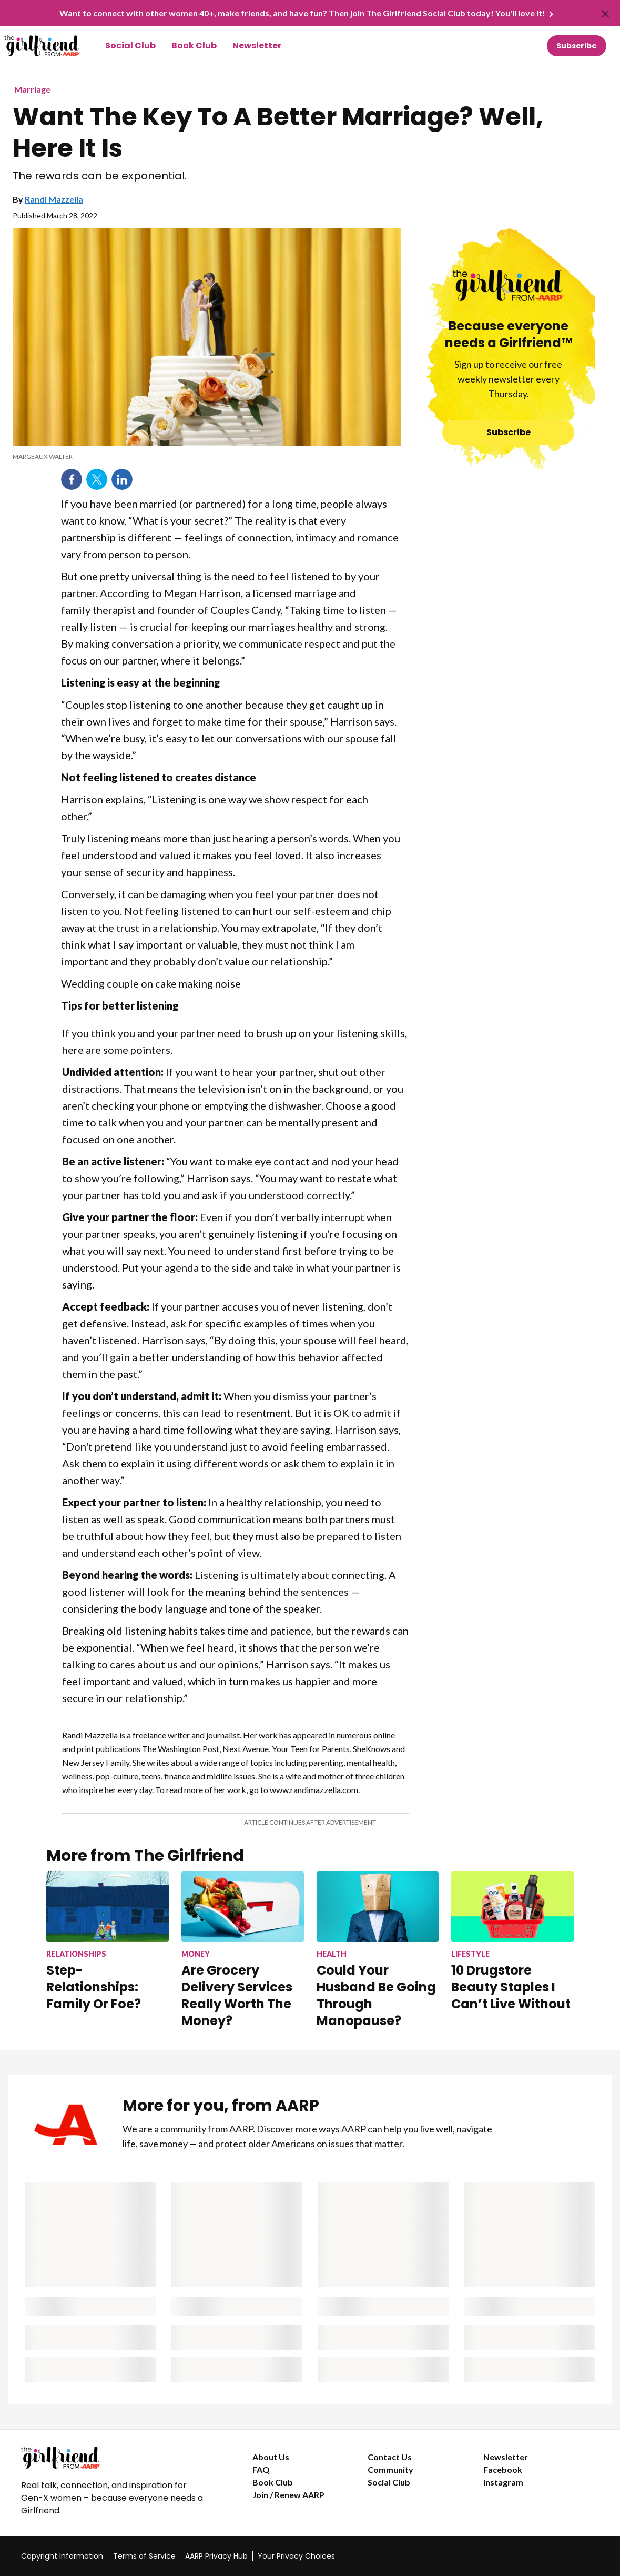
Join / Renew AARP (288, 2495)
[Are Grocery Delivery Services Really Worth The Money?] (242, 1950)
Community (390, 2469)
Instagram (503, 2482)
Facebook (502, 2469)
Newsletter (256, 45)
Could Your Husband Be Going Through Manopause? (376, 1995)
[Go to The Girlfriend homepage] (29, 45)
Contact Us (390, 2457)
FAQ (261, 2469)
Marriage (32, 89)
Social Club (130, 45)
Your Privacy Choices (296, 2556)
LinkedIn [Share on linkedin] (122, 479)
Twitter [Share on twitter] (96, 479)
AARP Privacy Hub (216, 2556)
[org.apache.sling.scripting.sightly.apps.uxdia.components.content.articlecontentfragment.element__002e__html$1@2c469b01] (207, 456)
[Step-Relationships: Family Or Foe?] (107, 1941)
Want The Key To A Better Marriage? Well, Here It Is (278, 132)
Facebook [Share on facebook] (71, 479)
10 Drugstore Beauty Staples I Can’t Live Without (511, 1986)
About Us (270, 2457)
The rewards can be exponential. (100, 176)
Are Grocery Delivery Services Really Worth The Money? (236, 1995)
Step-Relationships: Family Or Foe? (93, 1986)
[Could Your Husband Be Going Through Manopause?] (378, 1950)
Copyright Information (62, 2556)
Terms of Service (144, 2556)
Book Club (194, 45)
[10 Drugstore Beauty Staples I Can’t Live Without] (512, 1941)
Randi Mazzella (54, 199)
